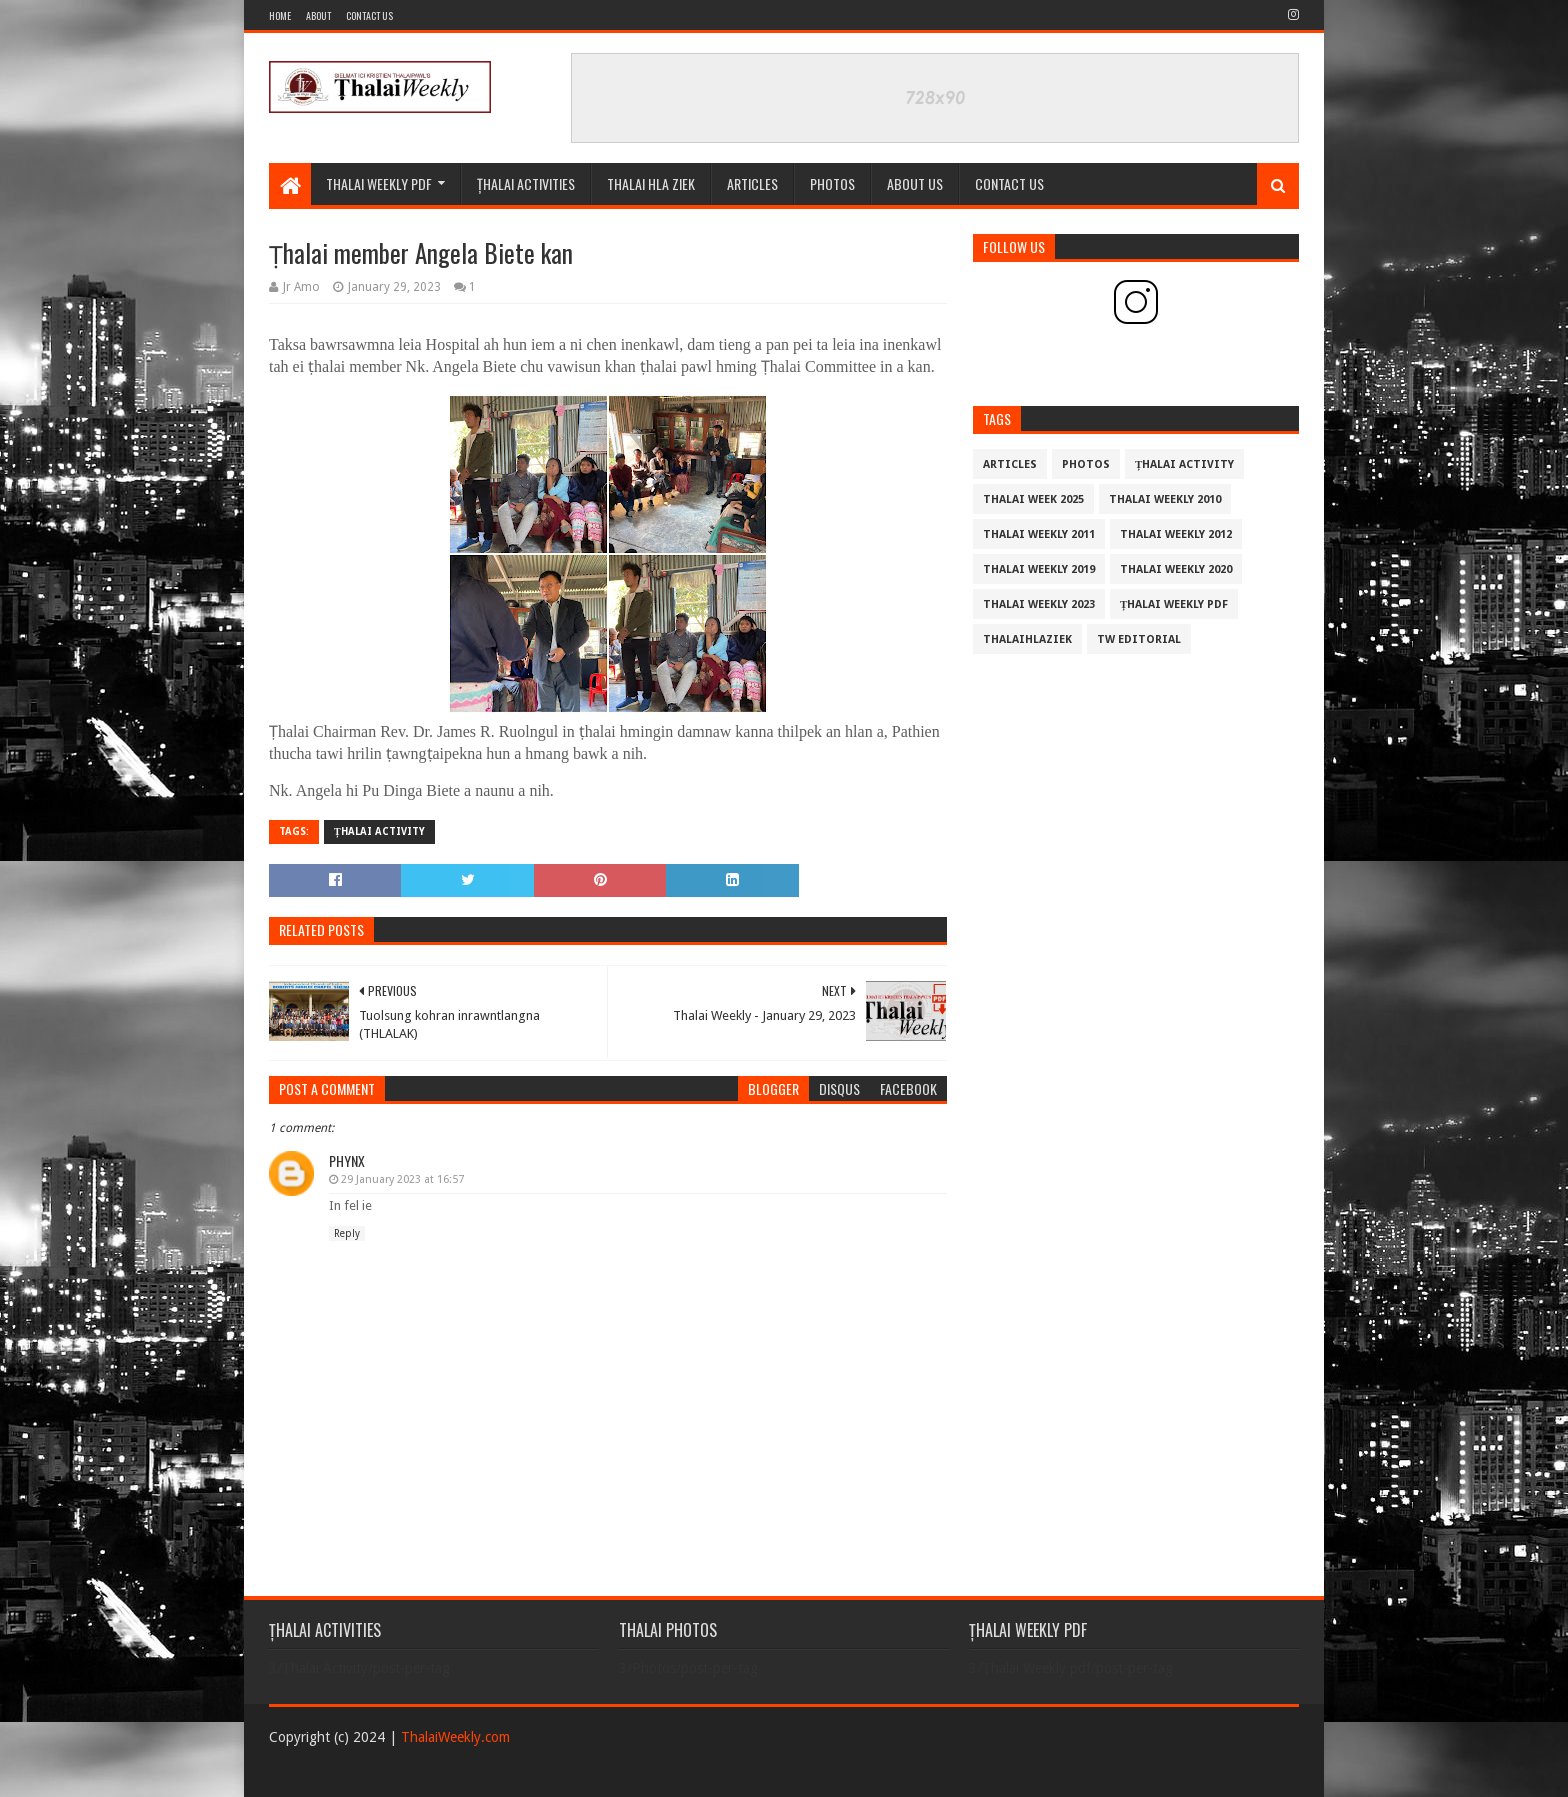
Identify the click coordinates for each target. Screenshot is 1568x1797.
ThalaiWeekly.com (455, 1737)
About (318, 15)
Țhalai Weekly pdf (1174, 604)
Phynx (347, 1160)
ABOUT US (915, 183)
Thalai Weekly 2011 (1039, 534)
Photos (1086, 464)
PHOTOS (832, 183)
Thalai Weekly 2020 (1176, 569)
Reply (347, 1233)
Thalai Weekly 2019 (1039, 569)
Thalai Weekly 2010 (1165, 499)
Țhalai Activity (379, 831)
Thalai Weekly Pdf (379, 183)
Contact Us (369, 15)
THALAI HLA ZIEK (651, 183)
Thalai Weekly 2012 (1176, 534)
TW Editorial (1139, 639)
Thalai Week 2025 (1033, 499)
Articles (752, 183)
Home (280, 15)
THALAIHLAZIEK (1027, 639)
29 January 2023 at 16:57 (402, 1179)
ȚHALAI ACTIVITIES (526, 183)
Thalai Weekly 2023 (1039, 604)
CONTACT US (1009, 183)
